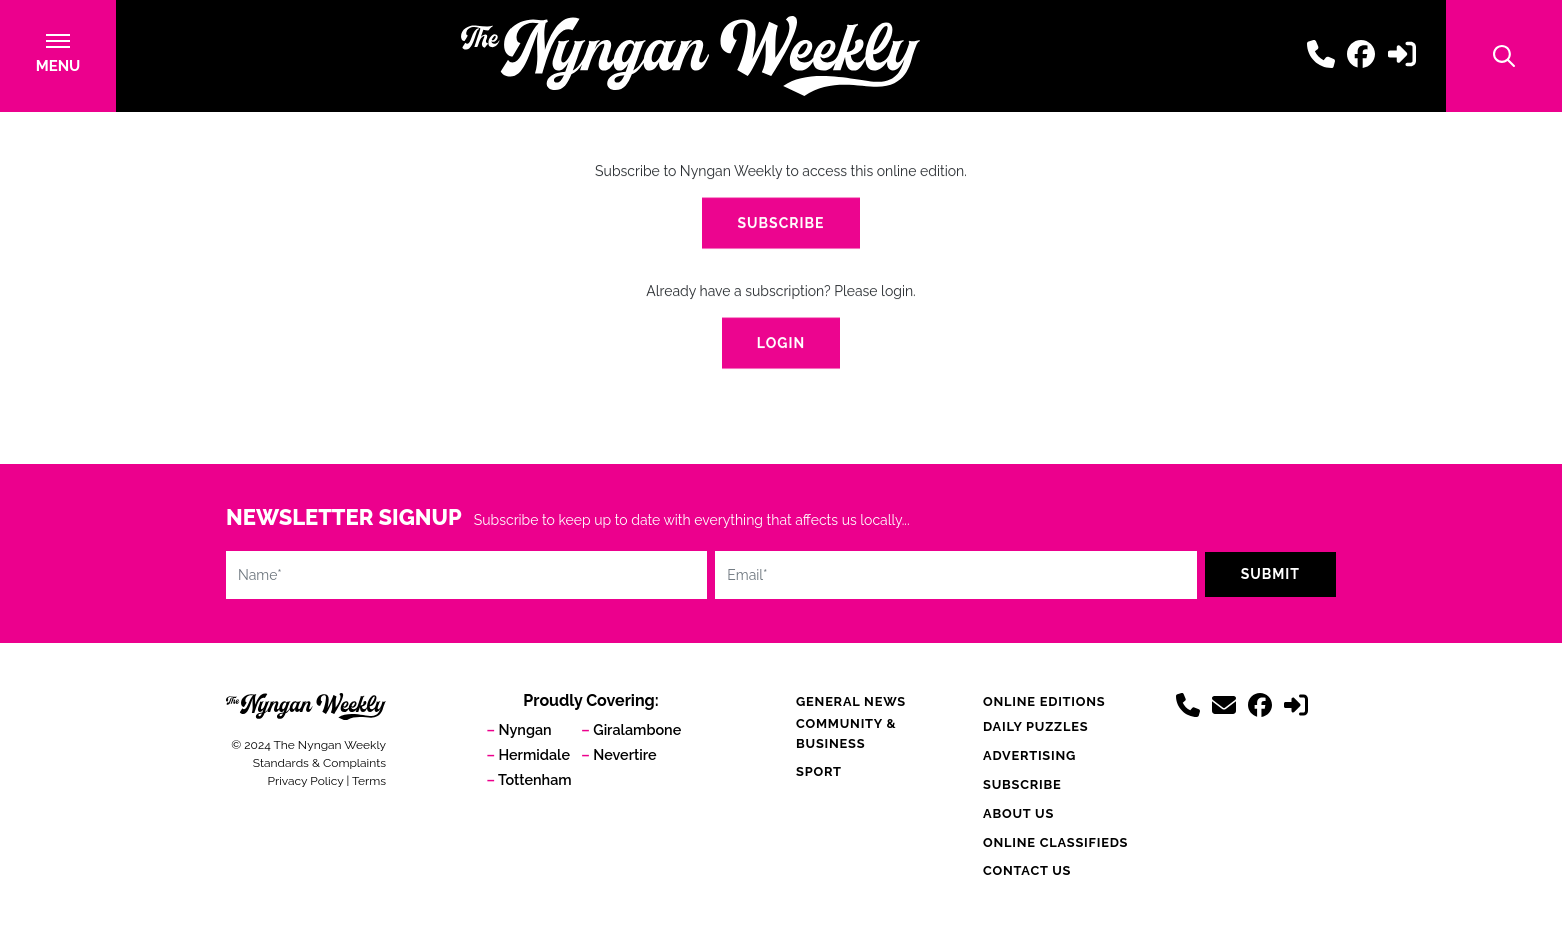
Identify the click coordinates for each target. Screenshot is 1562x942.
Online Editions (1044, 701)
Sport (819, 771)
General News (851, 701)
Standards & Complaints (319, 763)
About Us (1018, 813)
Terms (369, 781)
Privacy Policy (306, 781)
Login (781, 345)
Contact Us (1027, 870)
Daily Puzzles (1035, 726)
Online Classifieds (1055, 842)
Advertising (1029, 755)
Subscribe (780, 225)
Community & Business (846, 733)
